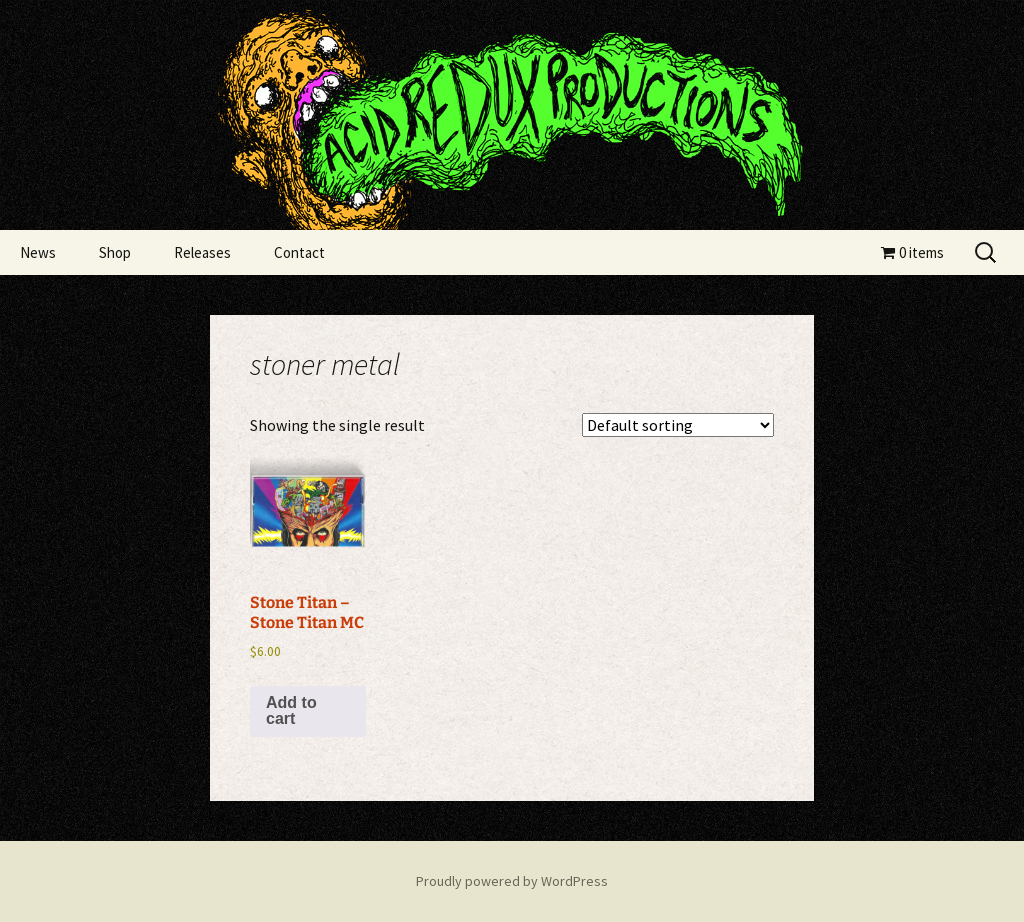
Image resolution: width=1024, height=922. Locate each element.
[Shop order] (678, 425)
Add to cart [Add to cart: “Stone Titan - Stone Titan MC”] (291, 710)
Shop (115, 252)
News (38, 252)
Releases (202, 252)
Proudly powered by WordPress (512, 881)
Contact (299, 252)
